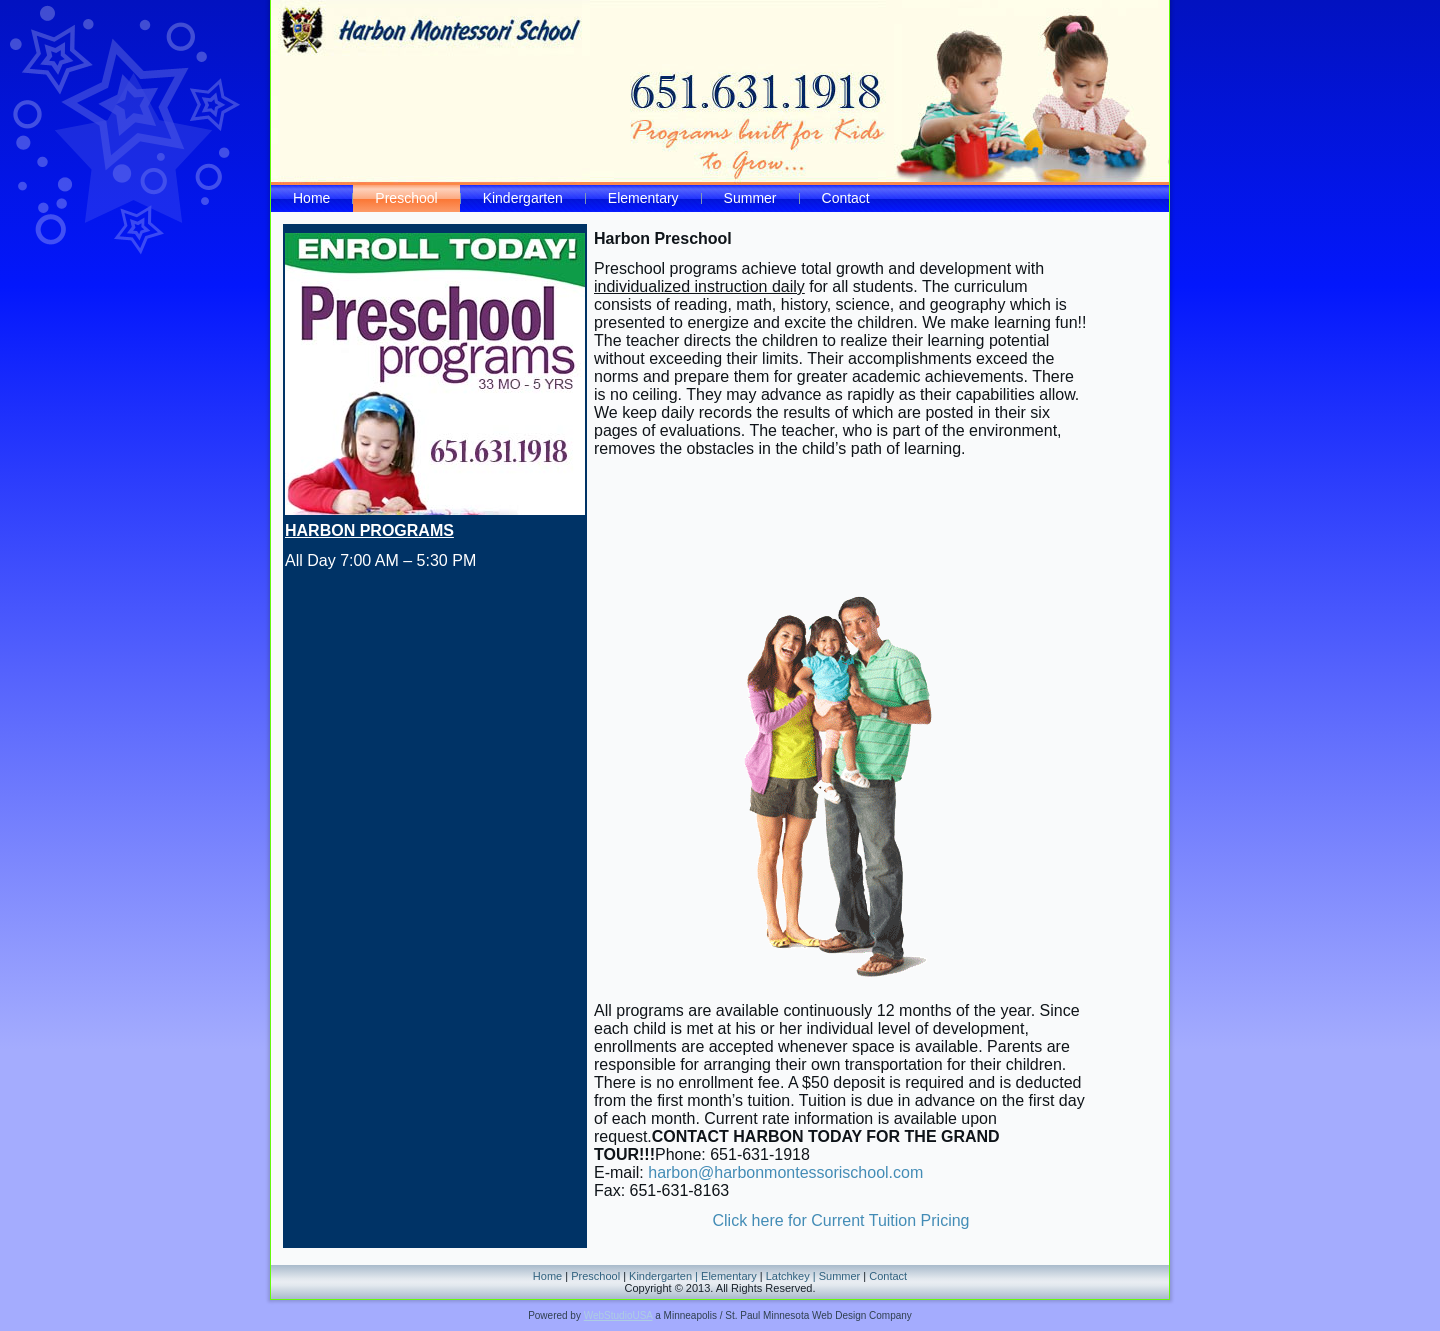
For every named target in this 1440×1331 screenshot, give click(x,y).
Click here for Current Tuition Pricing (841, 1220)
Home (311, 198)
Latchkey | (792, 1276)
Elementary (643, 198)
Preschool (406, 198)
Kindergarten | (665, 1276)
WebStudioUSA (618, 1315)
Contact (846, 198)
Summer (750, 198)
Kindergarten (523, 198)
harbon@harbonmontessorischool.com (785, 1172)
